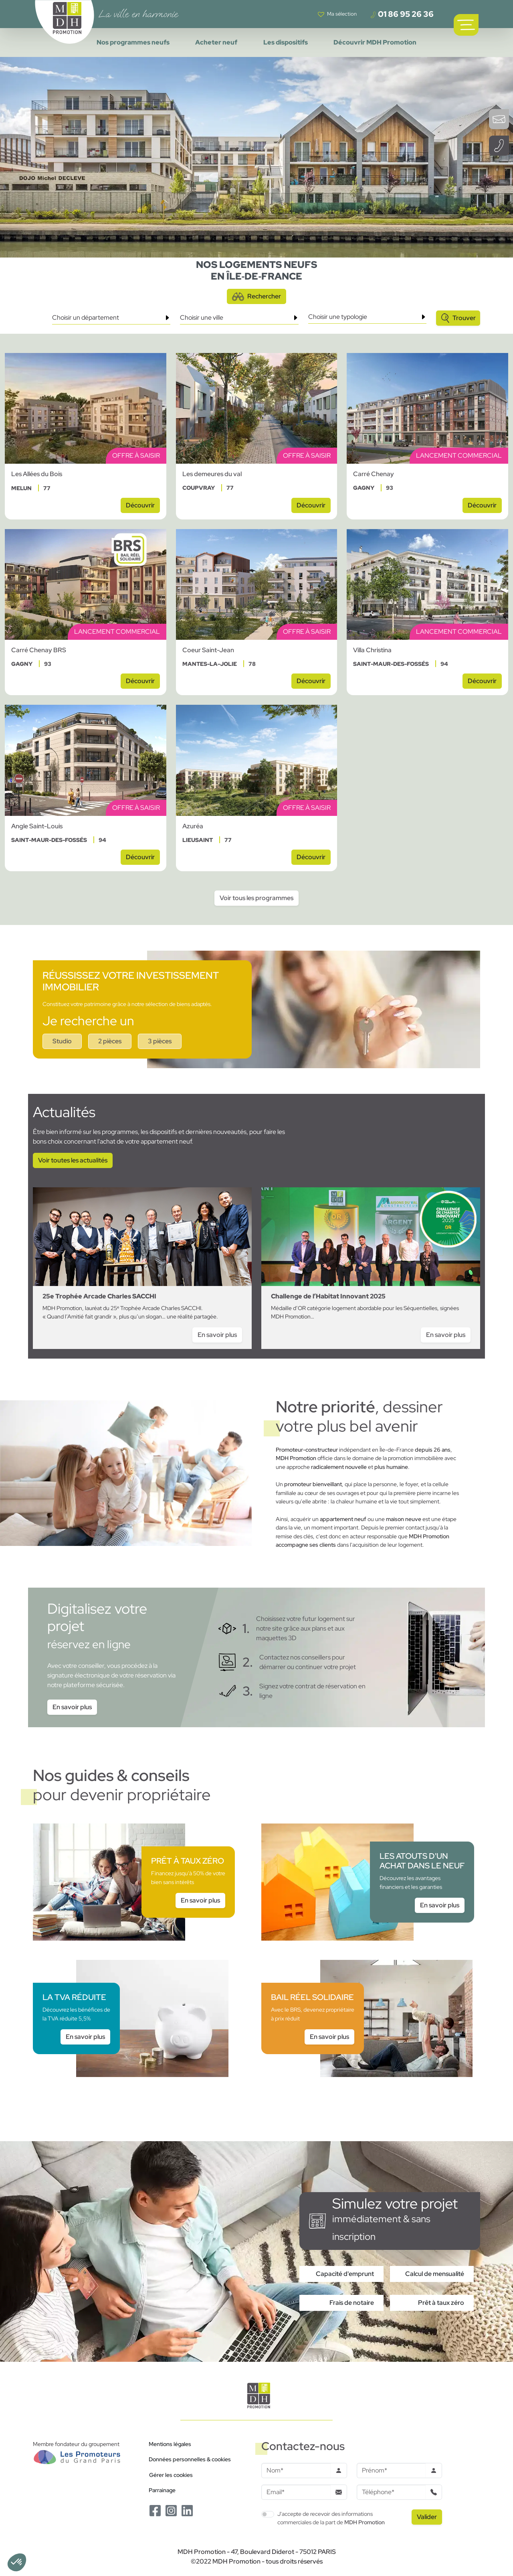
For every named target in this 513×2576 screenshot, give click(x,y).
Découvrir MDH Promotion (374, 42)
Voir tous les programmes (256, 898)
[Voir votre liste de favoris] (337, 14)
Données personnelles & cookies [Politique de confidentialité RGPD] (190, 2459)
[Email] (296, 2492)
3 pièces (160, 1041)
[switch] (267, 2514)
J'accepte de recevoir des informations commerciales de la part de (331, 2518)
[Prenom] (391, 2470)
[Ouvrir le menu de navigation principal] (466, 25)
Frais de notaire (351, 2302)
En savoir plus (72, 1707)
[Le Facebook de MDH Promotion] (155, 2510)
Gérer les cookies (171, 2475)
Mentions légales (170, 2444)
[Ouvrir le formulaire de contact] (499, 119)
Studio (62, 1041)
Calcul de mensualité (434, 2274)
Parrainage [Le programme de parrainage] (162, 2490)
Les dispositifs (285, 42)
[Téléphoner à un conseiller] (499, 146)
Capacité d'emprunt (345, 2274)
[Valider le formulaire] (427, 2517)
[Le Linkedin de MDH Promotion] (187, 2510)
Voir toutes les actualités (72, 1160)
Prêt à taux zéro (441, 2302)
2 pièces (109, 1041)
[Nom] (296, 2470)
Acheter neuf (216, 42)
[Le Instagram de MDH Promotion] (171, 2510)
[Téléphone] (391, 2492)
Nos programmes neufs (133, 42)
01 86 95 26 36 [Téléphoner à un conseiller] (402, 14)
